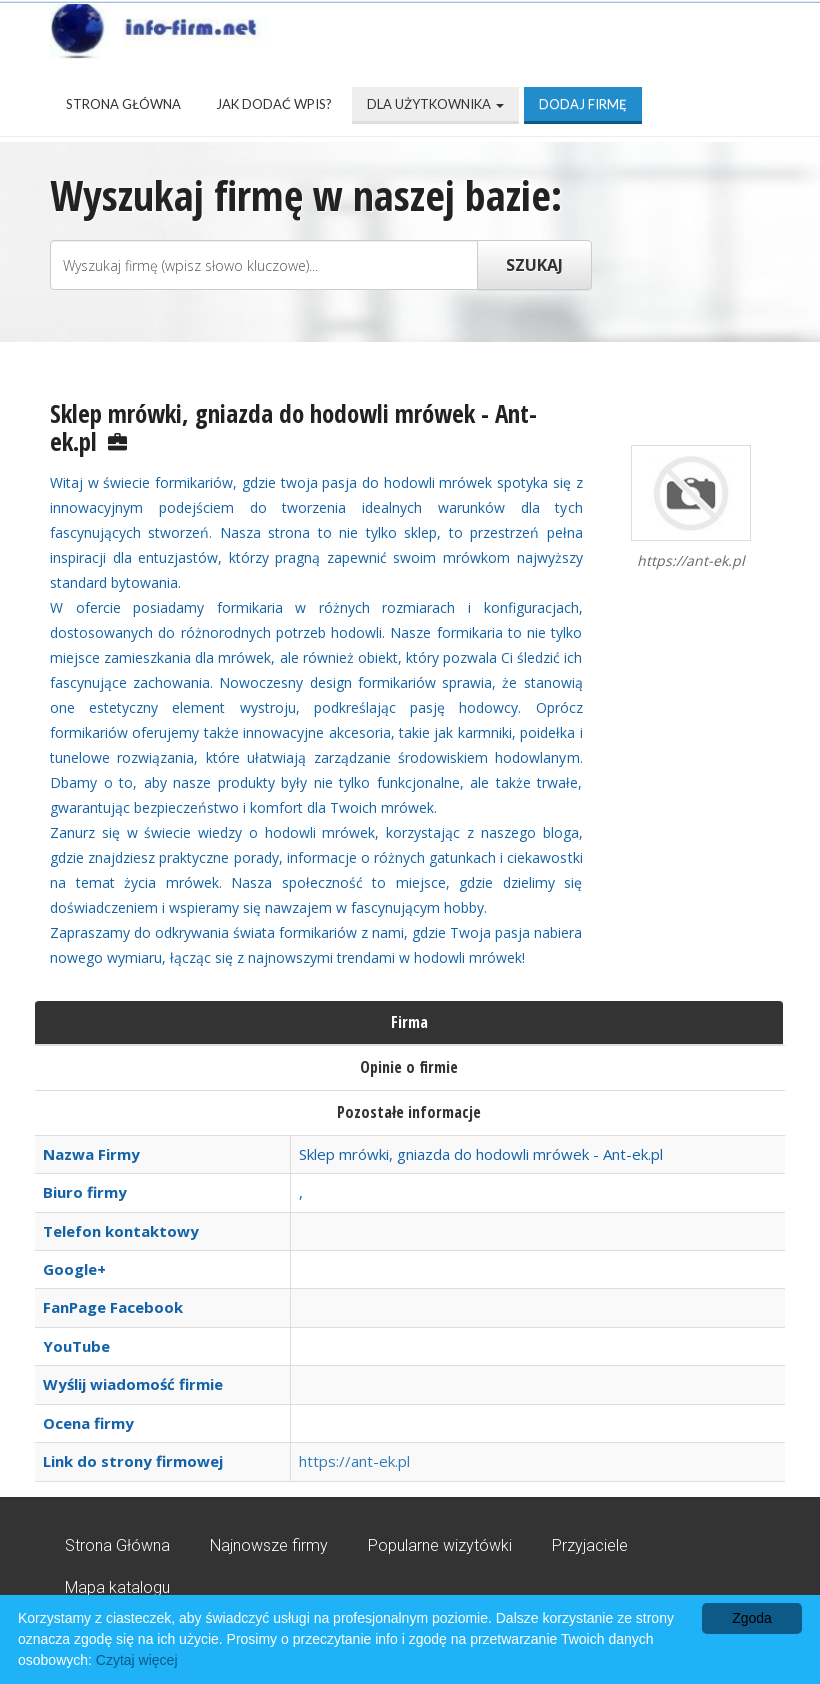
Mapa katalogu (117, 1587)
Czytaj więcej (137, 1660)
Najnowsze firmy (269, 1545)
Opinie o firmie (409, 1067)
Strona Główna (123, 104)
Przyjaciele (590, 1545)
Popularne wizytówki (440, 1545)
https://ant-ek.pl (354, 1461)
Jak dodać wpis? (274, 104)
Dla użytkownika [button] (435, 104)
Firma (409, 1022)
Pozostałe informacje (409, 1112)
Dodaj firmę (583, 104)
